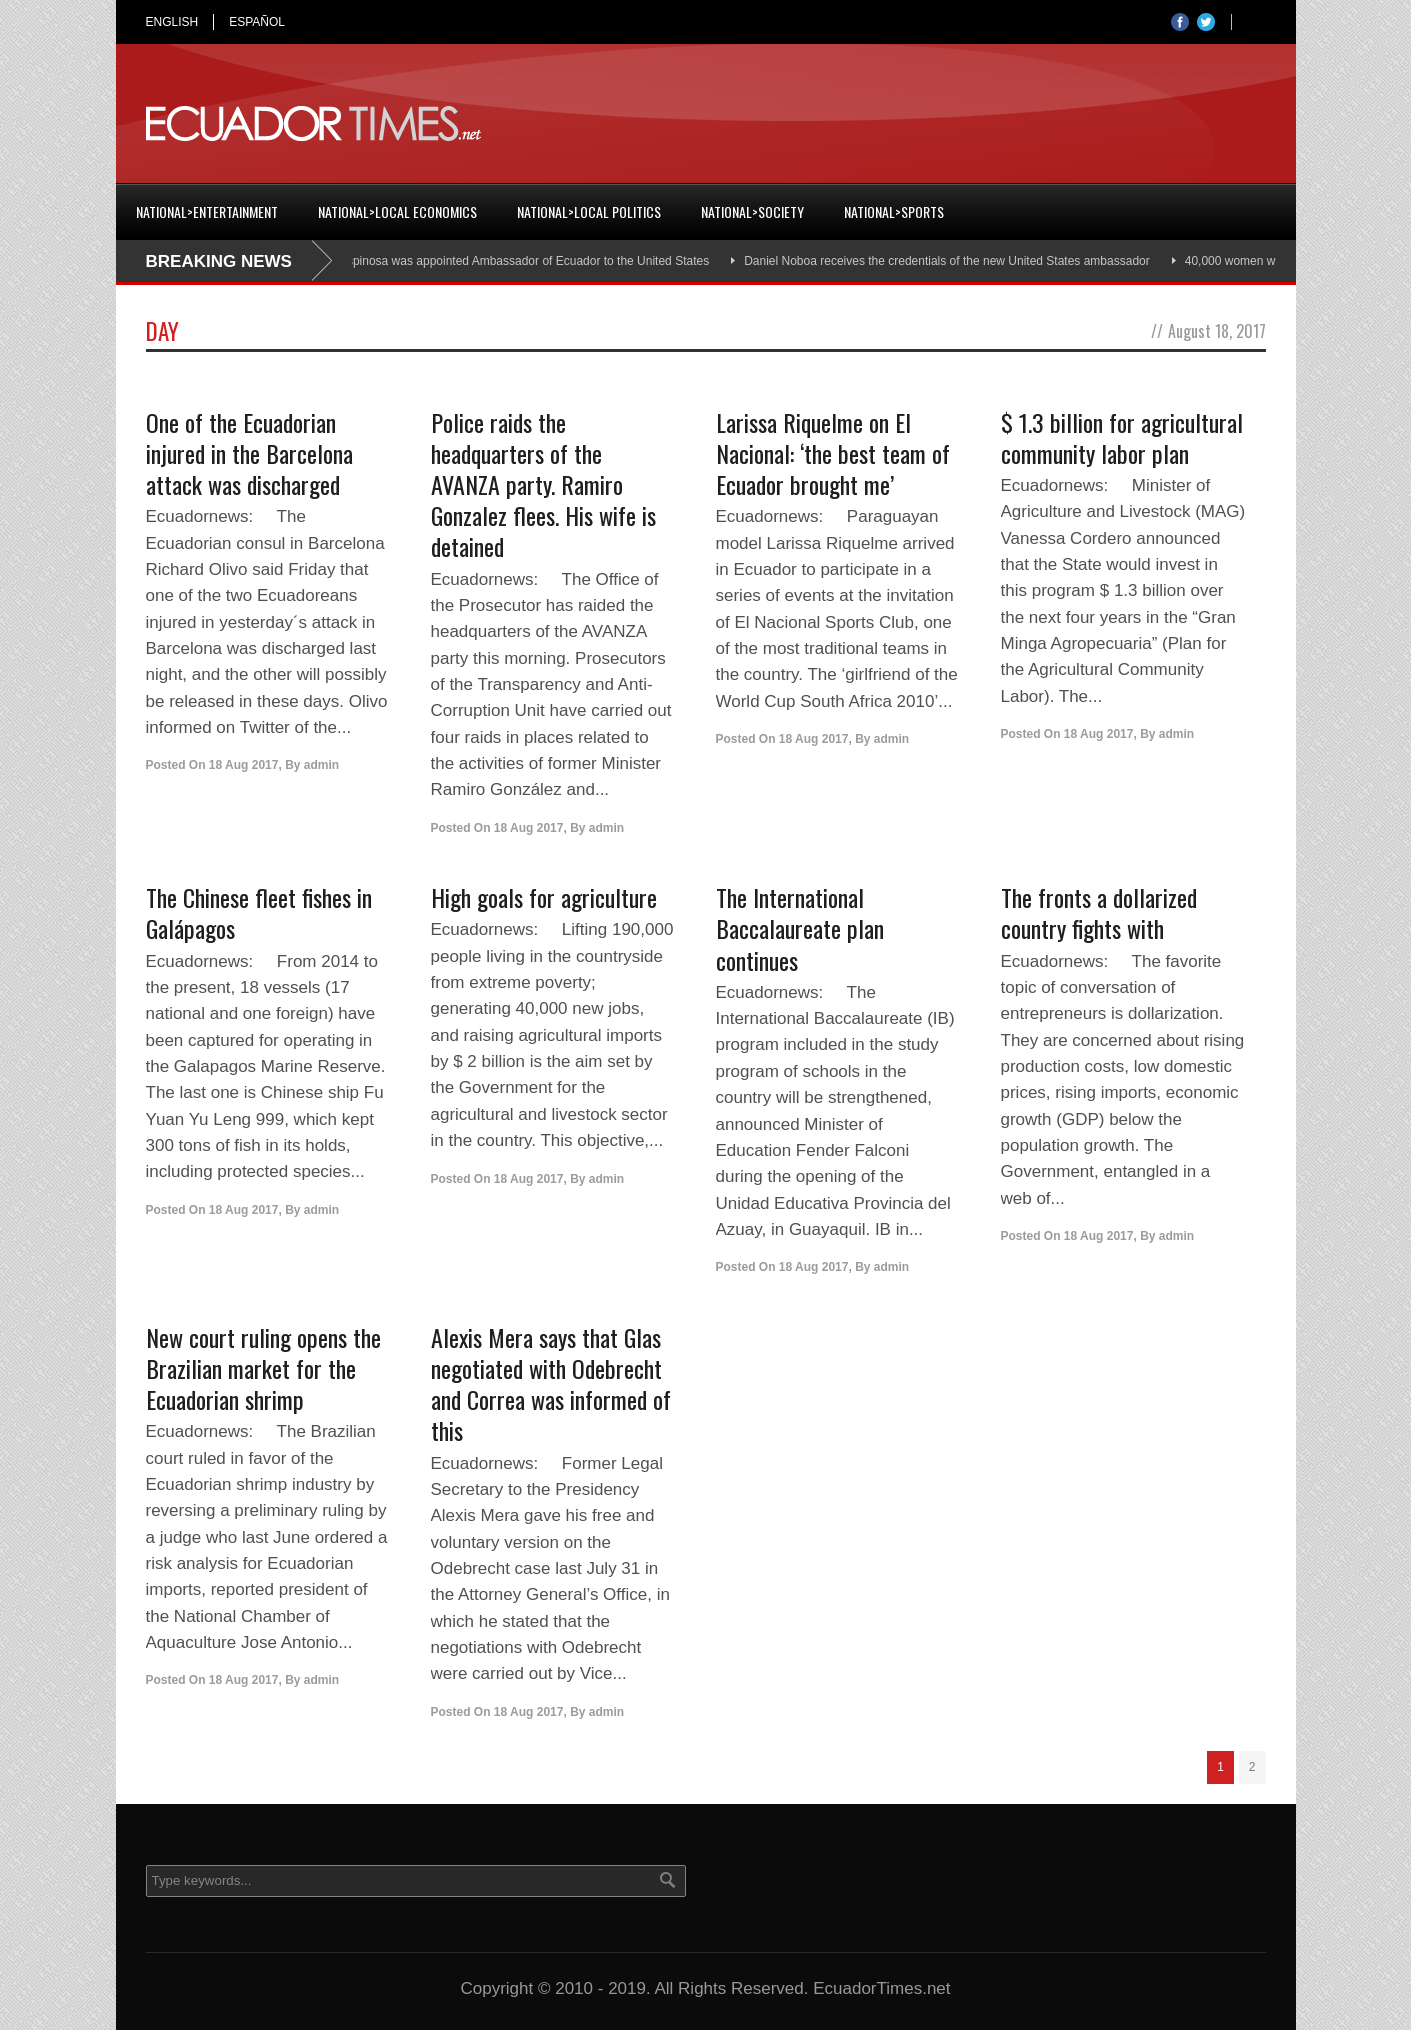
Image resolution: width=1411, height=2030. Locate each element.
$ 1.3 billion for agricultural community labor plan (1122, 437)
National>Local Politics (589, 211)
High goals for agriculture (544, 897)
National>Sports (894, 211)
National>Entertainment (207, 211)
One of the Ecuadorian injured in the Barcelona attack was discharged (249, 453)
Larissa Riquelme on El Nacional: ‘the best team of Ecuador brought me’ (833, 453)
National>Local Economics (397, 211)
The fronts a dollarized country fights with (1099, 912)
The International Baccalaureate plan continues (800, 928)
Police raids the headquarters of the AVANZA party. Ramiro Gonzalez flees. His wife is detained (543, 484)
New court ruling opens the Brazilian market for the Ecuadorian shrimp (263, 1368)
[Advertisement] (902, 124)
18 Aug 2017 (244, 765)
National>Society (752, 211)
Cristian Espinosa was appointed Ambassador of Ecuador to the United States (510, 261)
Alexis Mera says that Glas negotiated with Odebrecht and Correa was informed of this (551, 1384)
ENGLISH (172, 22)
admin (321, 765)
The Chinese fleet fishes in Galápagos (259, 912)
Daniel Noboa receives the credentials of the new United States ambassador (955, 261)
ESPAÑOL (257, 22)
